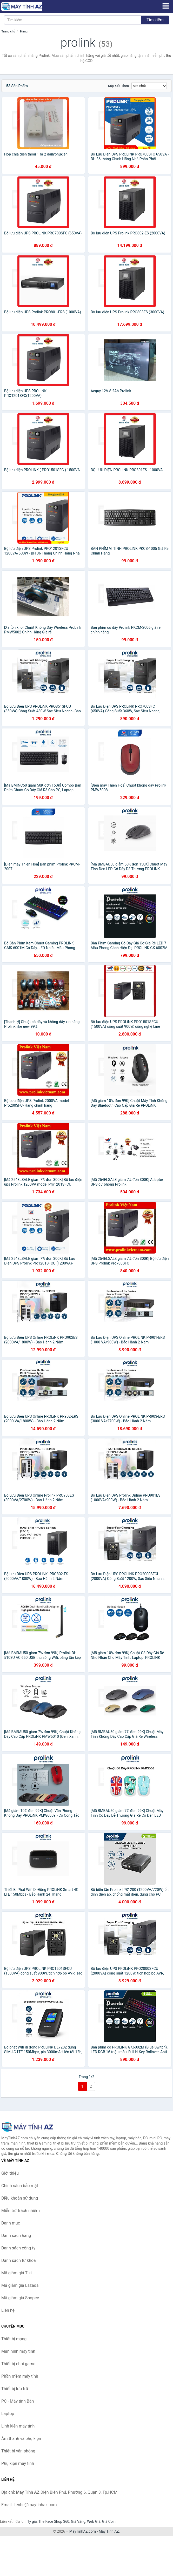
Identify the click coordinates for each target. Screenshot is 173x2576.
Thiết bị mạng (13, 2338)
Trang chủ (8, 31)
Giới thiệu (10, 2173)
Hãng (23, 31)
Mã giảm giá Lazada (19, 2285)
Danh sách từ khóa (18, 2260)
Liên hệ (8, 2310)
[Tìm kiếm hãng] (72, 20)
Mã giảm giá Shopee (20, 2297)
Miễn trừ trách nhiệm (20, 2210)
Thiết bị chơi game (18, 2363)
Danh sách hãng (16, 2235)
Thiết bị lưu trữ (14, 2388)
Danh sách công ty (18, 2248)
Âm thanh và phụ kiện (21, 2438)
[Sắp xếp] (149, 86)
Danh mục (10, 2223)
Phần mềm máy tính (19, 2376)
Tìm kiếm (155, 19)
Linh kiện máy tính (18, 2426)
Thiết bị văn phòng (18, 2451)
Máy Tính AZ (109, 2531)
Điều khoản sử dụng (19, 2198)
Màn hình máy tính (18, 2351)
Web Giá (94, 2521)
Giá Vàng (78, 2521)
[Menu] (165, 6)
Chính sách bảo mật (19, 2185)
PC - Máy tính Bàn (17, 2401)
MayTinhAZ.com (82, 2531)
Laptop (7, 2413)
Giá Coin (109, 2521)
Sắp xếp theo (118, 86)
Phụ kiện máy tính (17, 2463)
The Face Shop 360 (53, 2521)
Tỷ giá (32, 2521)
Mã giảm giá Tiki (16, 2272)
